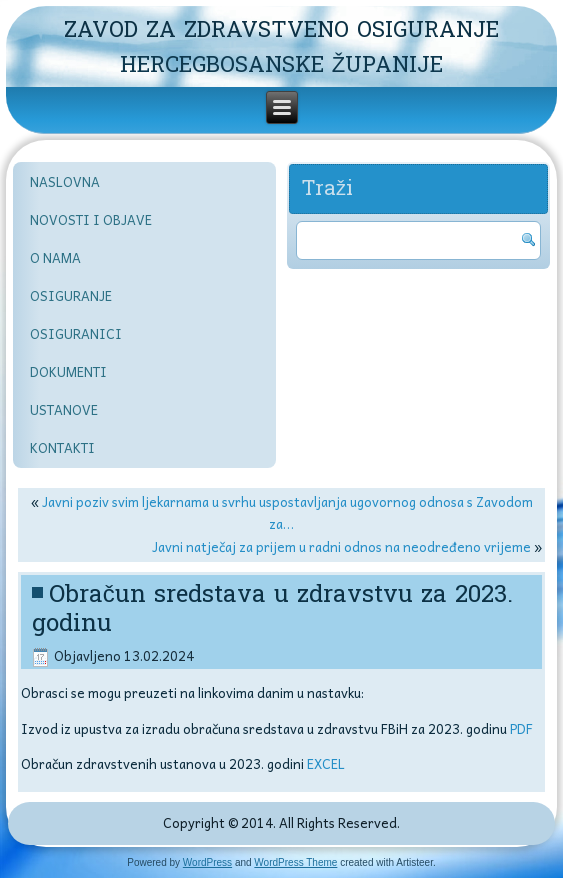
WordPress (207, 862)
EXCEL (326, 763)
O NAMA (55, 257)
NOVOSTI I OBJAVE (91, 219)
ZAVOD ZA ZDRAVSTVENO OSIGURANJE (281, 30)
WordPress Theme (295, 862)
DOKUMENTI (68, 371)
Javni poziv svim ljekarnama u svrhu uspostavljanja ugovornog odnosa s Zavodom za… (287, 513)
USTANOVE (64, 409)
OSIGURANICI (76, 333)
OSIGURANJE (71, 295)
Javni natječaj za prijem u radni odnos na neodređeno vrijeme (341, 546)
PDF (521, 728)
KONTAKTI (62, 447)
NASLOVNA (65, 181)
